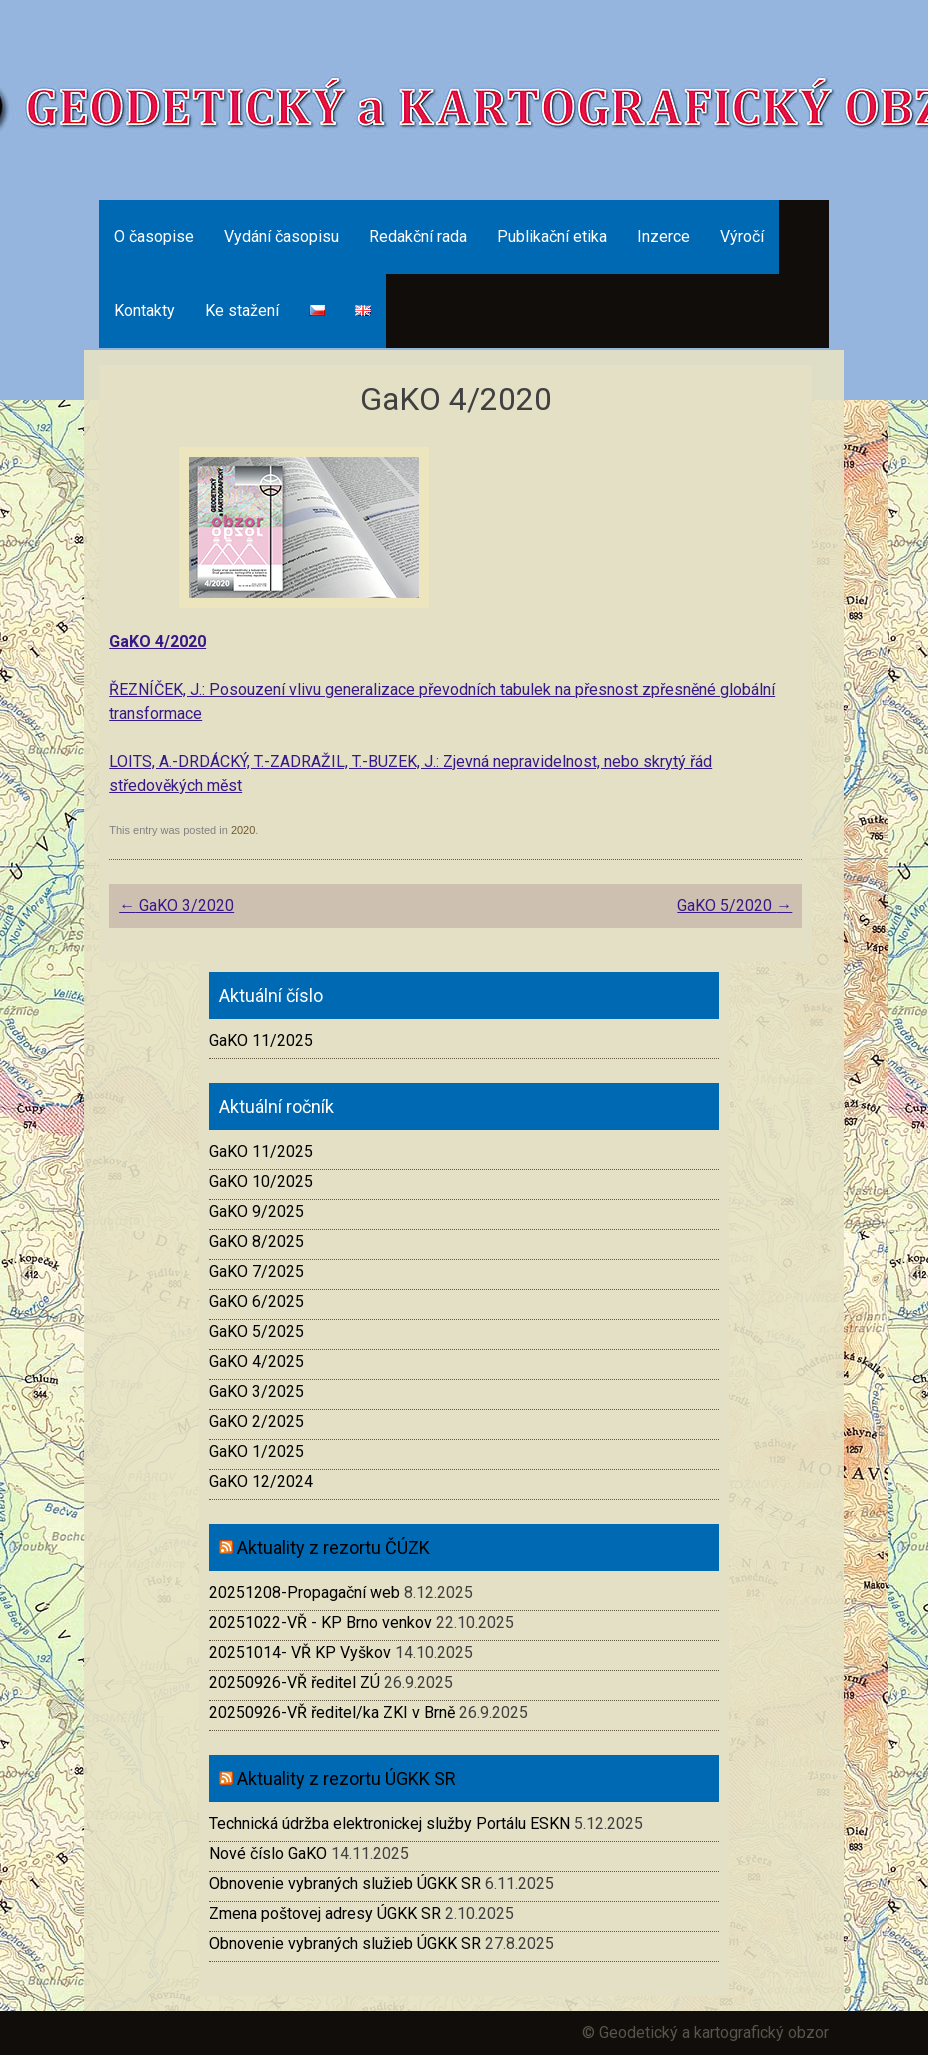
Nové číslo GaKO (268, 1853)
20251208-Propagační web (304, 1592)
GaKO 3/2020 (176, 905)
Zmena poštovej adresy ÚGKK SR (325, 1913)
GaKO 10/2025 (261, 1181)
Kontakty (144, 310)
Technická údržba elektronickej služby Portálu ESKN (389, 1823)
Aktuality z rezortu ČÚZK (333, 1547)
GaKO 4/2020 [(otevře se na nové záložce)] (157, 641)
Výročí (742, 236)
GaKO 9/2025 (256, 1211)
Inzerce (663, 236)
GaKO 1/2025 (256, 1451)
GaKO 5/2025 (256, 1331)
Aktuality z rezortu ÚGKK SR (346, 1778)
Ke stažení (242, 310)
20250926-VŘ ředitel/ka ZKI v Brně (332, 1712)
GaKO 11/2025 (261, 1040)
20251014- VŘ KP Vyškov (300, 1652)
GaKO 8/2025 (256, 1241)
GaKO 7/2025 (256, 1271)
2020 (243, 830)
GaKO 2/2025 (256, 1421)
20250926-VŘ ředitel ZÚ (294, 1682)
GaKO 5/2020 (734, 905)
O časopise (154, 236)
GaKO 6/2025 (256, 1301)
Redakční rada (418, 236)
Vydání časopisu (281, 236)
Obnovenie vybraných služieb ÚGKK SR (345, 1883)
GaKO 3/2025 (256, 1391)
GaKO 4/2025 (256, 1361)
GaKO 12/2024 (261, 1481)
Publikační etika (552, 236)
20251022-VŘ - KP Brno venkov (320, 1622)
